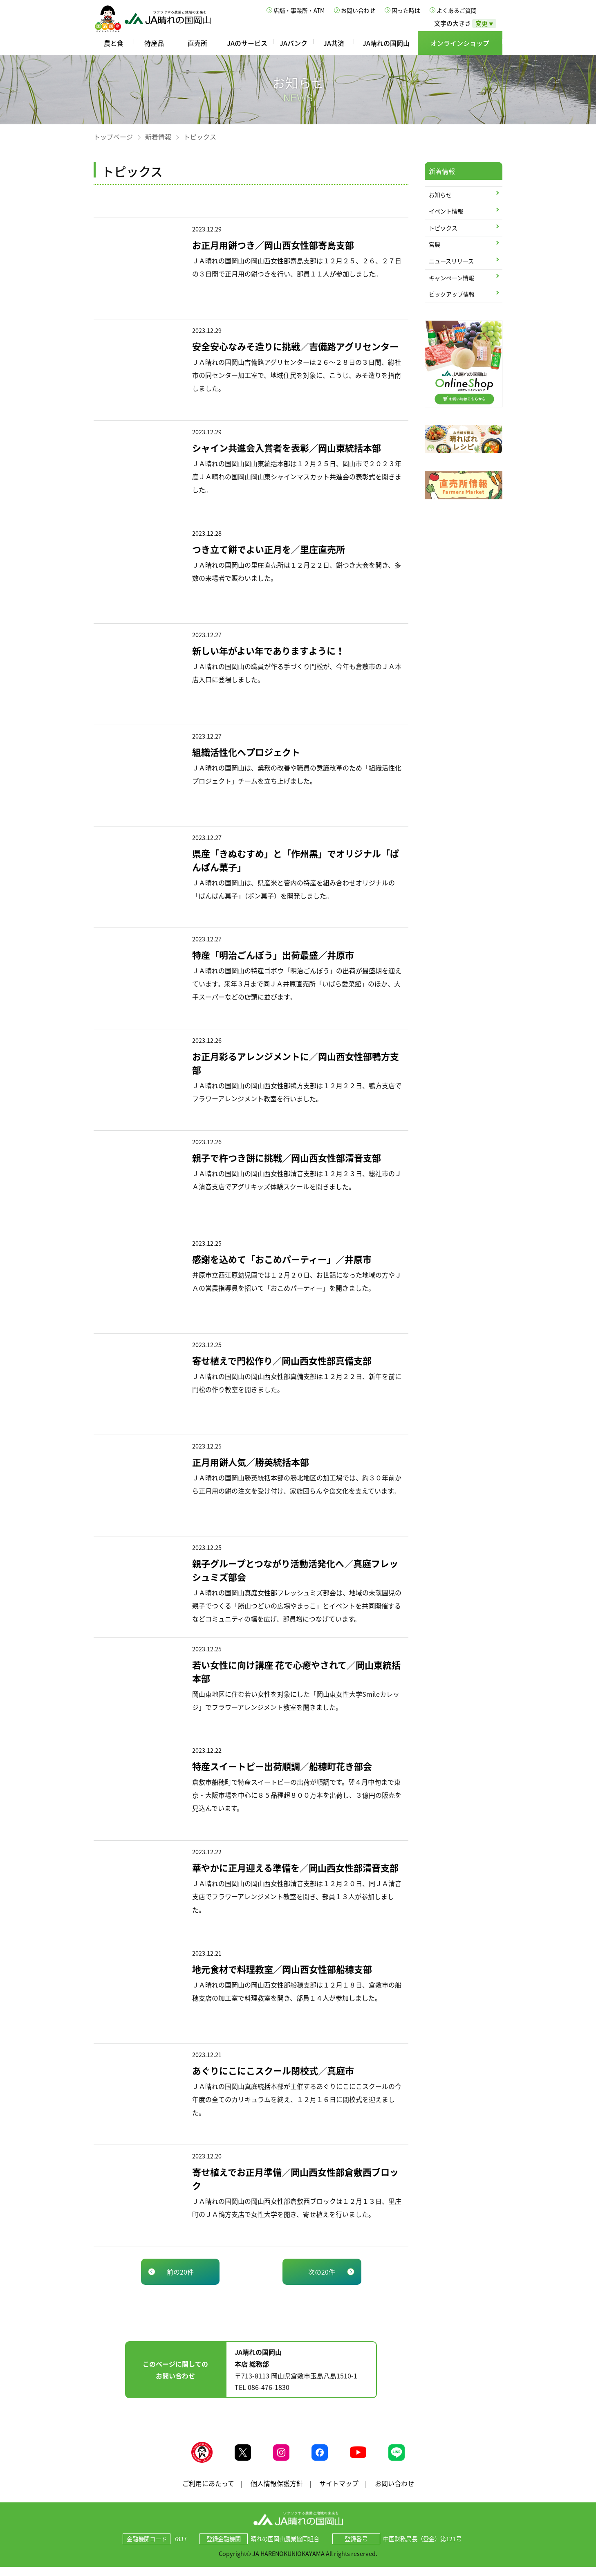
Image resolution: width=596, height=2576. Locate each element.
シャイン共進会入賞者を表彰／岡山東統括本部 (286, 447)
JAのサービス (247, 43)
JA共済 (333, 43)
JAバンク (293, 43)
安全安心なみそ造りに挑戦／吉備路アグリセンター (295, 346)
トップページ (113, 136)
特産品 (154, 43)
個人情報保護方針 (277, 2492)
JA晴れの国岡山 (386, 43)
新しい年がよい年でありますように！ (268, 650)
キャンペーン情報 (451, 278)
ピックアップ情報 (452, 294)
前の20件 (180, 2272)
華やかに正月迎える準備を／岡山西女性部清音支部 (295, 1867)
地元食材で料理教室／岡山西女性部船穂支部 (282, 1969)
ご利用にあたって (208, 2492)
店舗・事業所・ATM (299, 10)
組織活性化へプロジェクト (246, 752)
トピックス (443, 228)
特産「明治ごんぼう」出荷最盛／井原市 (273, 954)
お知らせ (440, 195)
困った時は (406, 10)
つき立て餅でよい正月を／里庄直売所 (268, 549)
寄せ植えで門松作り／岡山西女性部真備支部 (282, 1360)
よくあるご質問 (457, 10)
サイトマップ (338, 2492)
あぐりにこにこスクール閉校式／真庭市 (273, 2070)
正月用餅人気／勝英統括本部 (250, 1462)
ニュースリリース (451, 261)
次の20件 (321, 2272)
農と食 (113, 43)
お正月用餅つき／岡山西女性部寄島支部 (273, 245)
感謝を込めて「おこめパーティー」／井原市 (282, 1259)
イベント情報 (446, 211)
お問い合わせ (358, 10)
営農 (434, 244)
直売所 (197, 43)
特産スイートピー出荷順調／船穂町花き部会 (282, 1766)
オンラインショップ (459, 43)
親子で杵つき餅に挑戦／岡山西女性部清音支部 (286, 1157)
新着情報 (158, 136)
